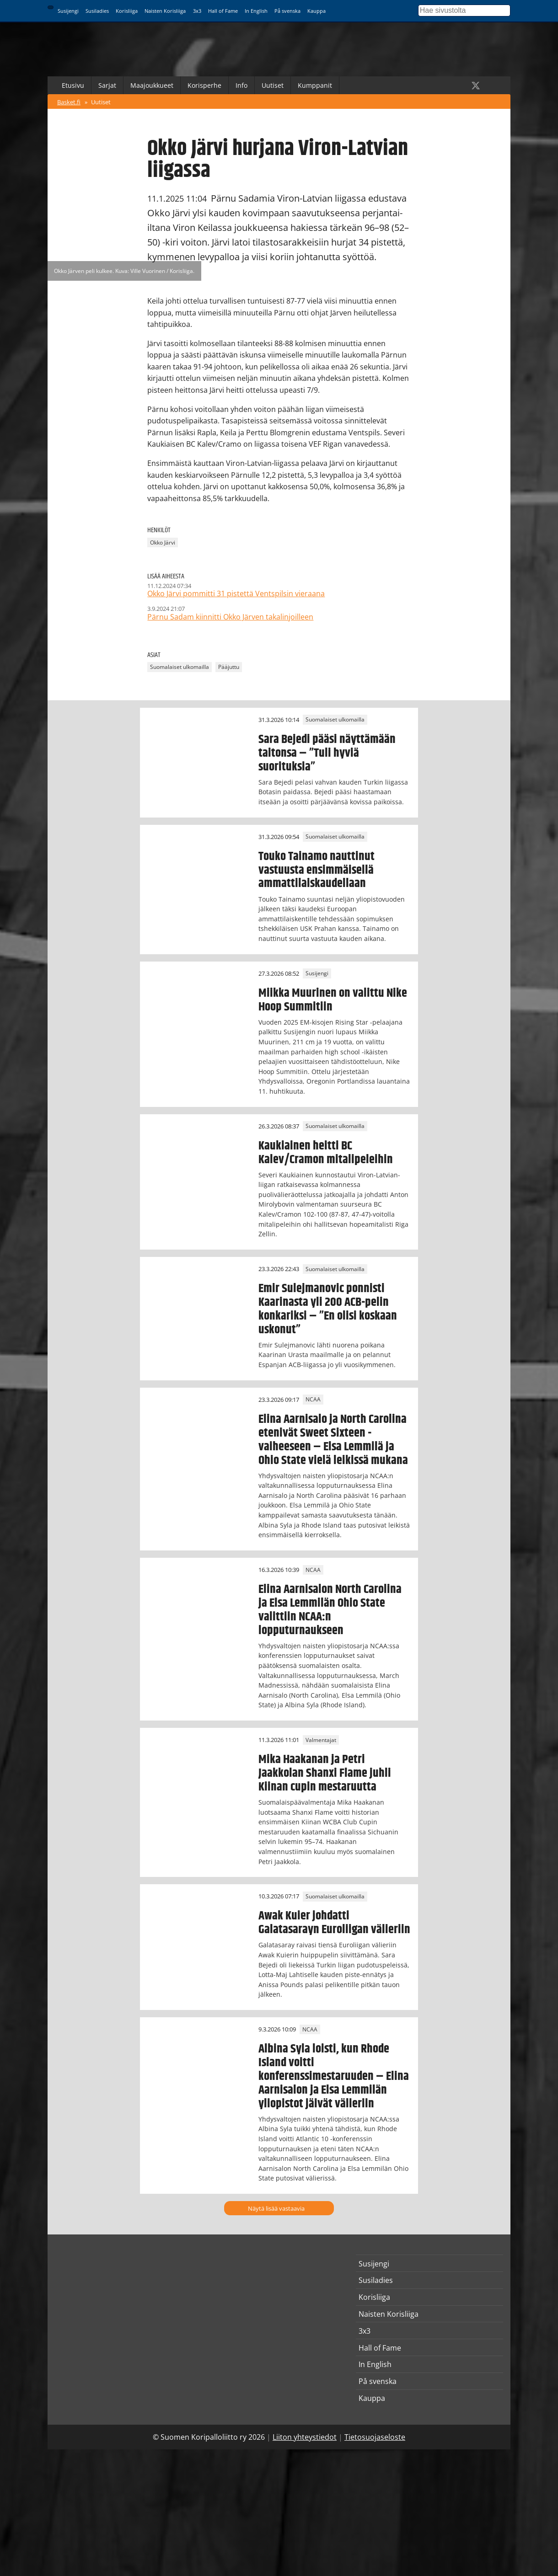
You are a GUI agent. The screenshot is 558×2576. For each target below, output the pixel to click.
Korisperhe (204, 85)
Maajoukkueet (151, 85)
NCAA (313, 1400)
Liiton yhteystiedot (305, 2437)
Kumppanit (315, 85)
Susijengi (68, 10)
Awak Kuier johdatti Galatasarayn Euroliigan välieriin (334, 1922)
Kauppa (316, 10)
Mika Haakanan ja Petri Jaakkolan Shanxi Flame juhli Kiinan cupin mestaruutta (324, 1773)
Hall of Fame (223, 10)
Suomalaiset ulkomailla (179, 667)
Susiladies (97, 10)
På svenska (287, 10)
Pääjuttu (228, 667)
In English (256, 10)
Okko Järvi (162, 542)
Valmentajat (321, 1740)
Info (241, 85)
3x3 (197, 10)
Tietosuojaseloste (374, 2437)
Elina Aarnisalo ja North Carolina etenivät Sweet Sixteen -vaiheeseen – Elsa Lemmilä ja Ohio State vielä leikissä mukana (333, 1440)
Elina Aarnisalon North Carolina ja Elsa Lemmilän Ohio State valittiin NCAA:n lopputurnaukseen (330, 1610)
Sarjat (107, 85)
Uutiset (273, 85)
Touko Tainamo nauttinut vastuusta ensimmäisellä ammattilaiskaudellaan (316, 870)
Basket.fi (68, 102)
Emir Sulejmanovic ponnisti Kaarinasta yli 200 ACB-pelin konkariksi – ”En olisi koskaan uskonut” (327, 1309)
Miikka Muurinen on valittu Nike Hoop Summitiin (332, 999)
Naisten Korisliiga (165, 10)
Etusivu (73, 85)
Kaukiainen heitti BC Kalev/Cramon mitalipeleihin (325, 1152)
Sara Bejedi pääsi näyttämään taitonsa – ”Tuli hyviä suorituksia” (327, 753)
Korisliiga (127, 10)
